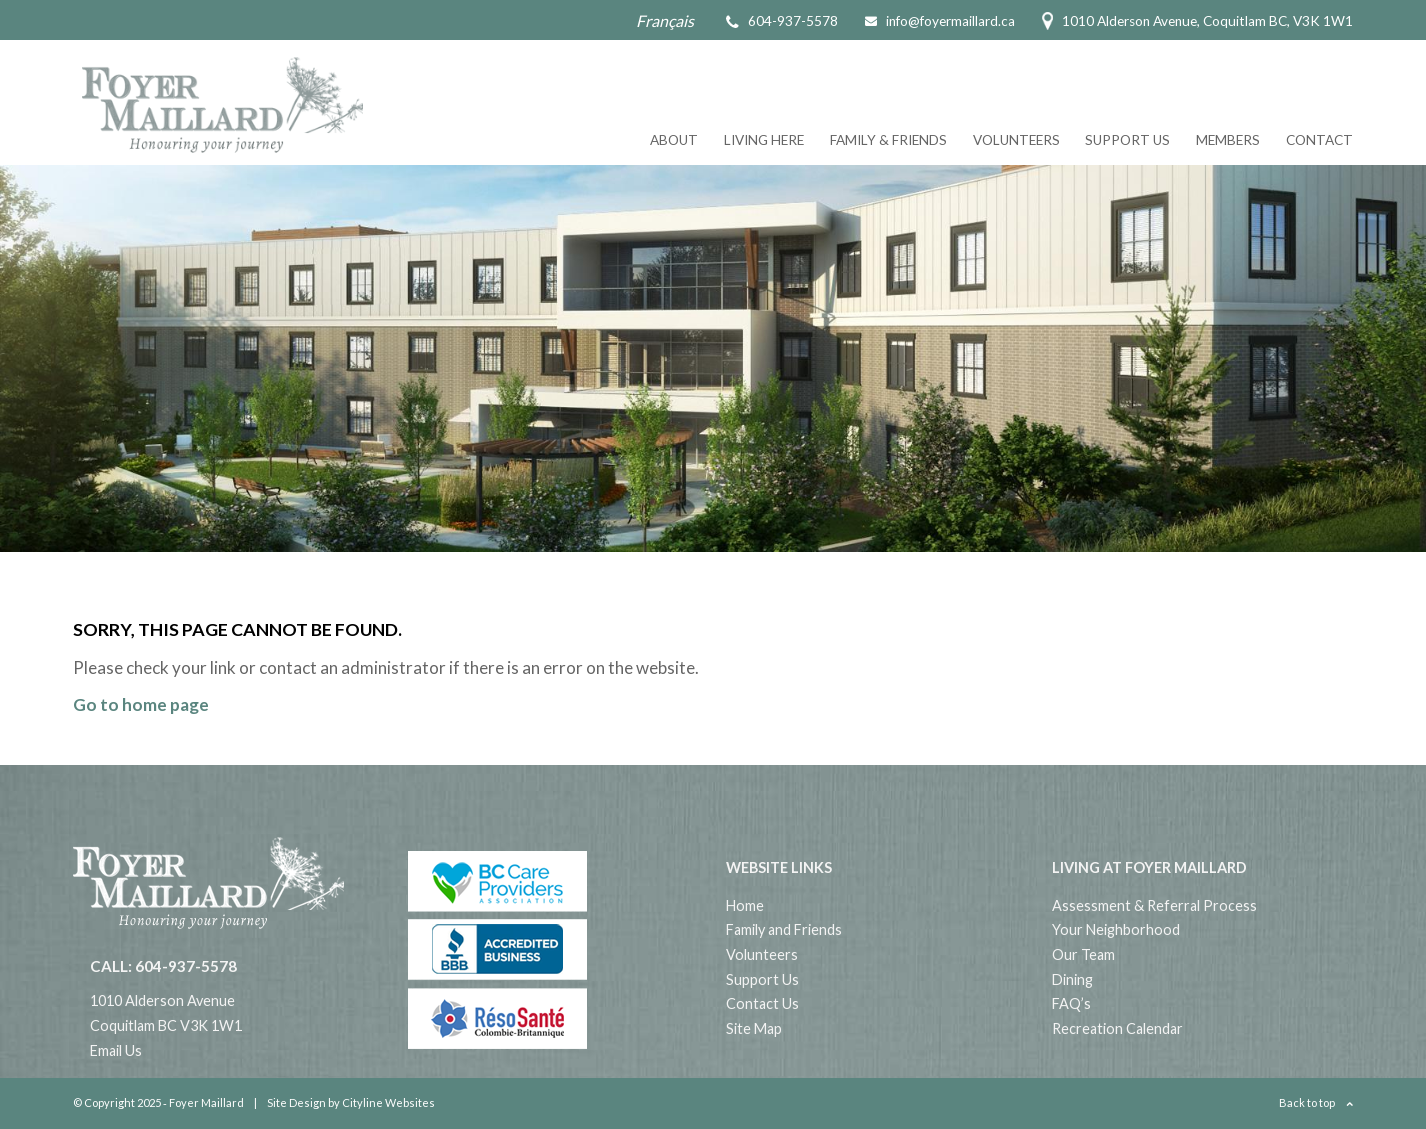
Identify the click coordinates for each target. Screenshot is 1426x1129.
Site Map (754, 1028)
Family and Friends (784, 929)
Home (745, 905)
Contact (1319, 140)
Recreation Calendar (1117, 1028)
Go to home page (141, 704)
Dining (1072, 979)
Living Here (764, 140)
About (674, 140)
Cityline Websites (388, 1102)
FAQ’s (1071, 1003)
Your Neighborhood (1116, 929)
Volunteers (1016, 140)
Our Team (1083, 954)
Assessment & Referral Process (1154, 905)
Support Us (1127, 140)
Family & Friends (888, 140)
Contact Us (762, 1003)
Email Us (116, 1050)
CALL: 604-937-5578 (163, 966)
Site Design (296, 1102)
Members (1228, 140)
